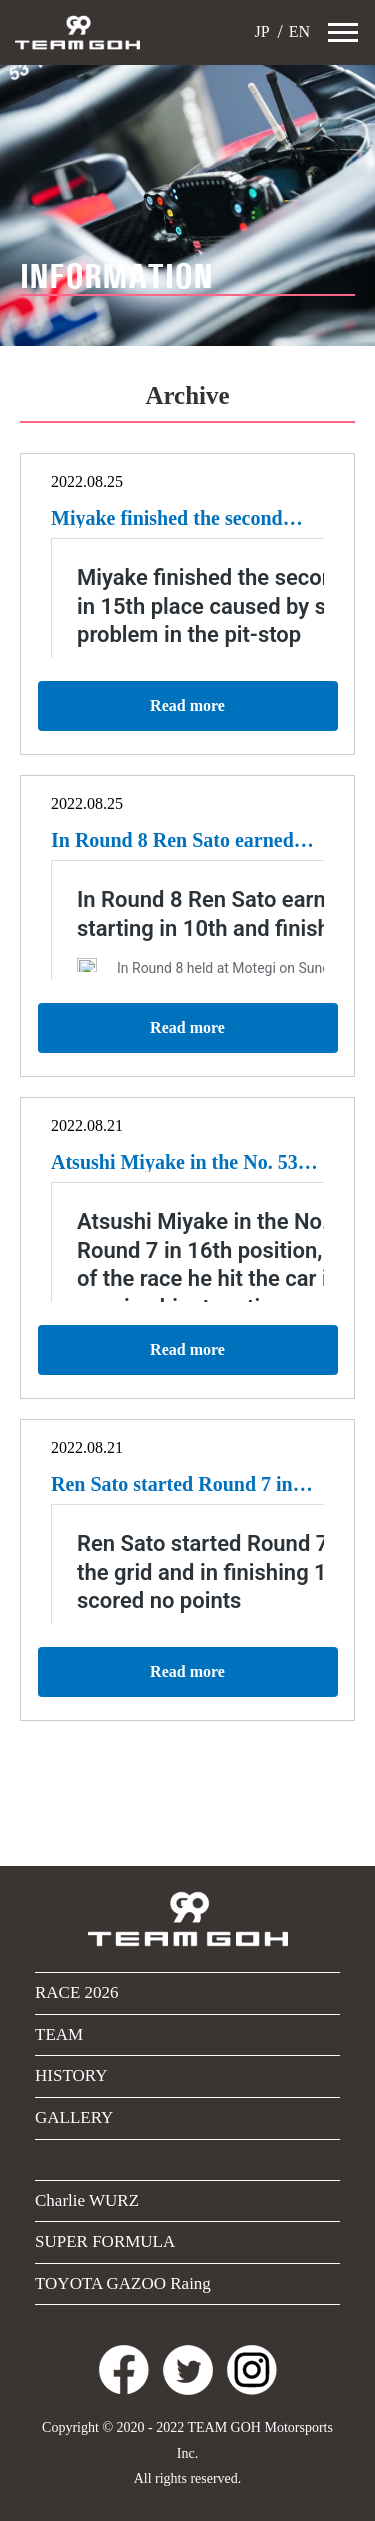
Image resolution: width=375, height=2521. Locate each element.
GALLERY (74, 2117)
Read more (187, 705)
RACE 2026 (77, 1992)
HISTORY (71, 2075)
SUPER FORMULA (105, 2241)
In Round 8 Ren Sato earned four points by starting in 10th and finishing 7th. (179, 840)
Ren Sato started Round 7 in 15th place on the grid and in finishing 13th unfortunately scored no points (173, 1484)
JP (260, 31)
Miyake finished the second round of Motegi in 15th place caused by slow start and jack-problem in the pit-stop (179, 518)
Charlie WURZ (87, 2200)
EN (297, 31)
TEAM (59, 2034)
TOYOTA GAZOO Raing (123, 2283)
